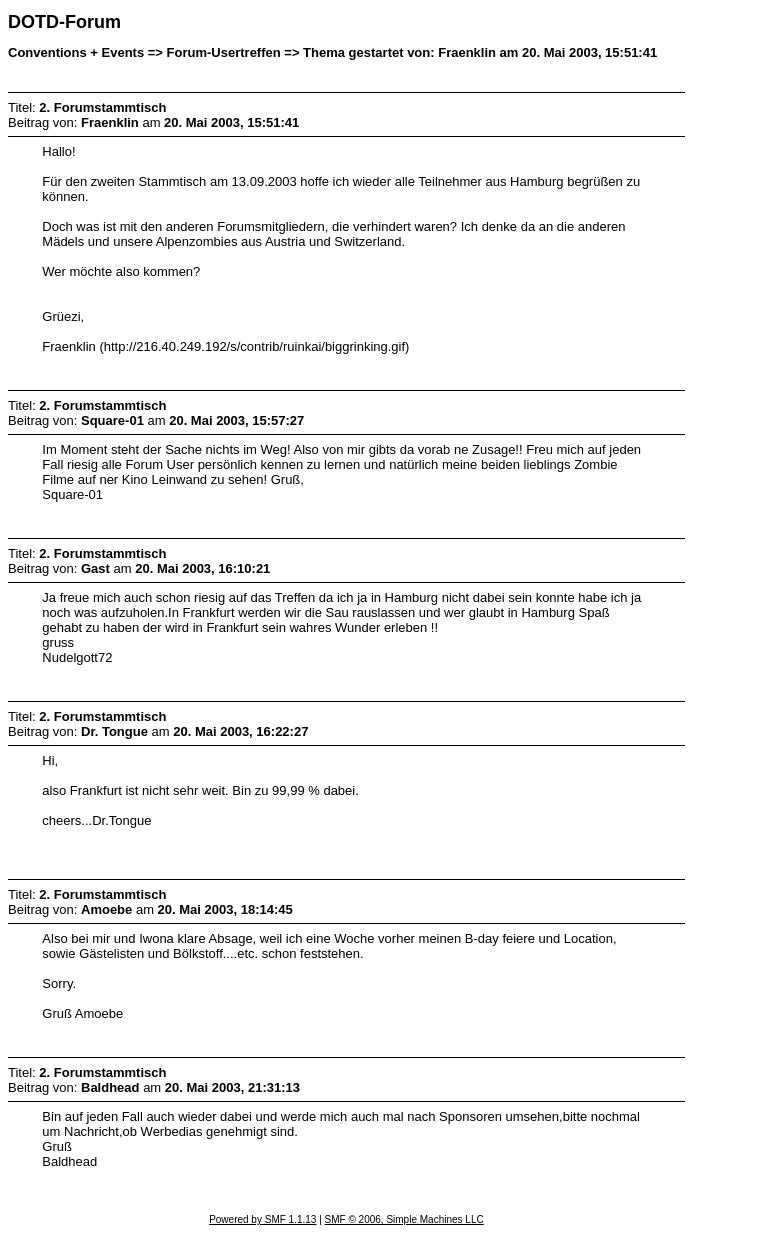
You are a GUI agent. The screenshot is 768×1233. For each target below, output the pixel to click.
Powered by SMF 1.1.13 (262, 1219)
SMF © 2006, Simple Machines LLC (404, 1219)
